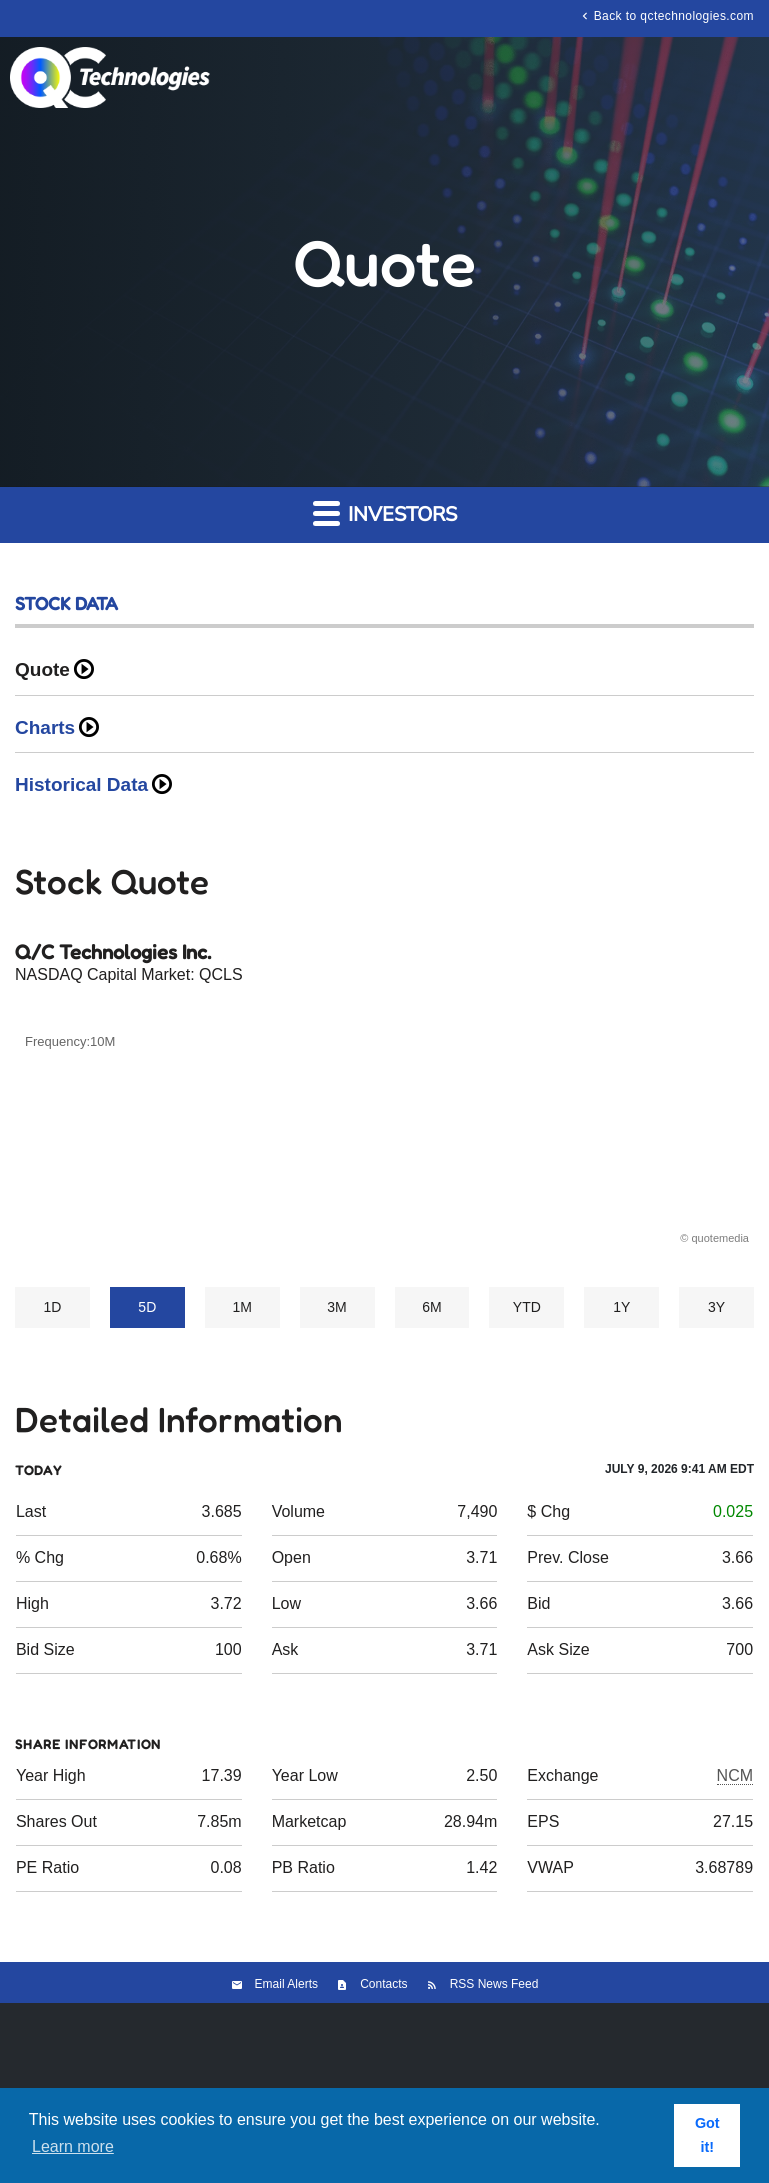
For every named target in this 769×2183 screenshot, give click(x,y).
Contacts (383, 1984)
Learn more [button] (73, 2146)
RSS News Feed (494, 1984)
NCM (735, 1775)
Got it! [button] (707, 2135)
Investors (385, 513)
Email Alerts (286, 1984)
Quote (42, 669)
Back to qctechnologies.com (666, 15)
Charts (45, 727)
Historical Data (81, 784)
